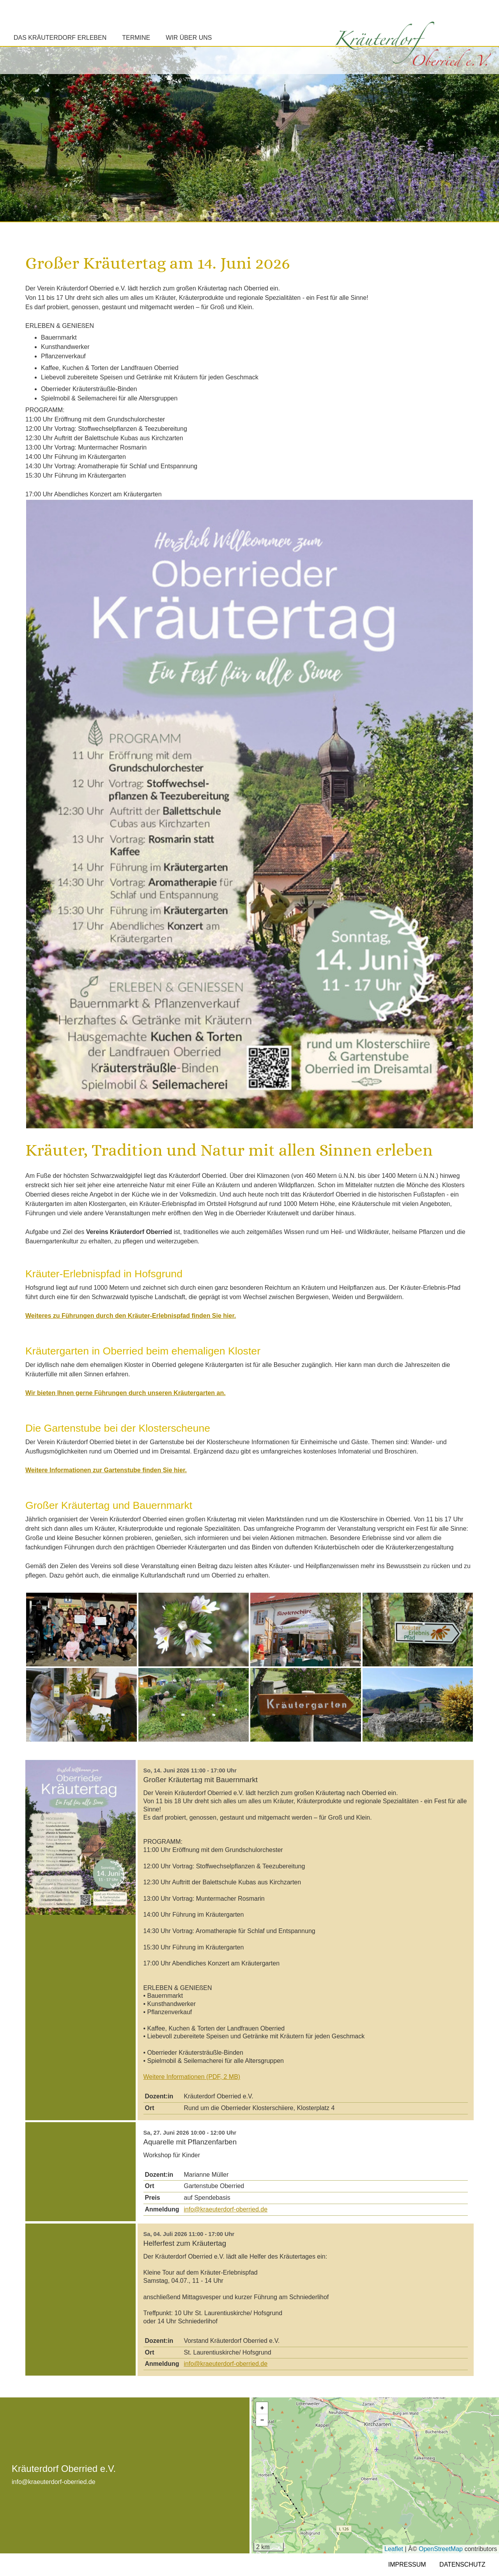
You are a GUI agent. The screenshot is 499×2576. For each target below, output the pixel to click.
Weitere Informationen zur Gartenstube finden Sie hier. (106, 1470)
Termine (136, 37)
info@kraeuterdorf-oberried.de (226, 2209)
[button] (262, 2408)
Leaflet (393, 2549)
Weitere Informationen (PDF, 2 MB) (192, 2076)
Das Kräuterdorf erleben (60, 37)
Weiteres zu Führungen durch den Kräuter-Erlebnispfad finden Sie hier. (130, 1315)
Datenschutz (462, 2564)
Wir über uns (189, 37)
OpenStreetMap (441, 2549)
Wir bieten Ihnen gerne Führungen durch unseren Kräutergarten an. (125, 1393)
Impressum (407, 2564)
